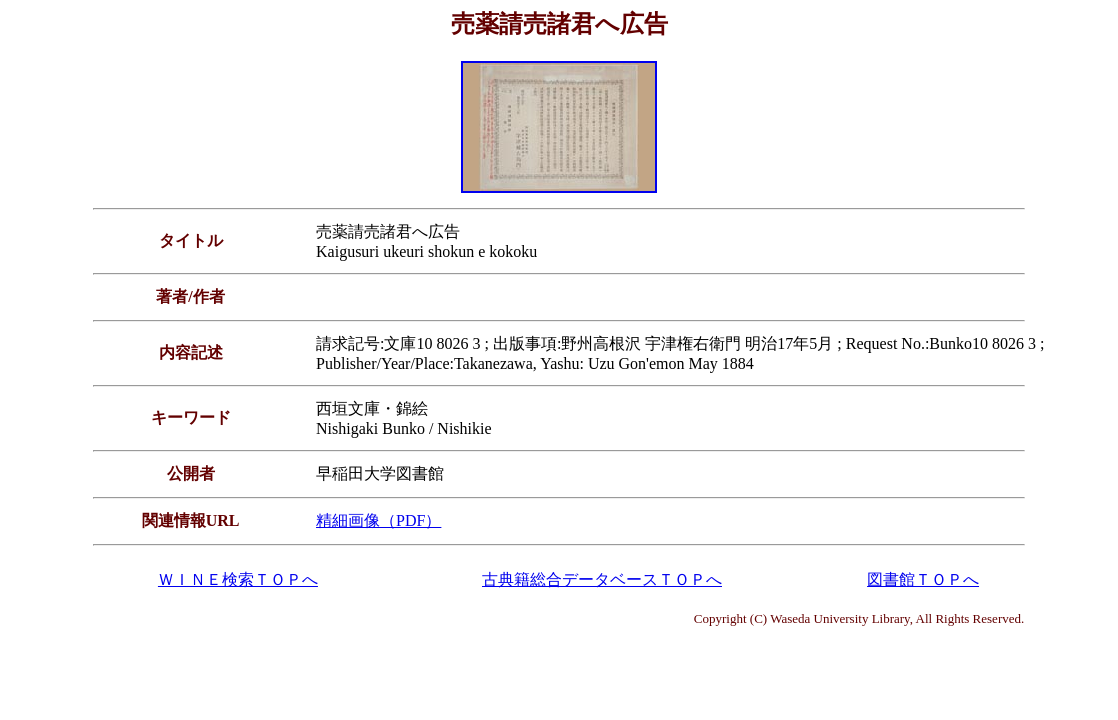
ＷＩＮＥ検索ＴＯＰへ (238, 579)
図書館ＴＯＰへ (923, 579)
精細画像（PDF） (378, 520)
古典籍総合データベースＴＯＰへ (602, 579)
